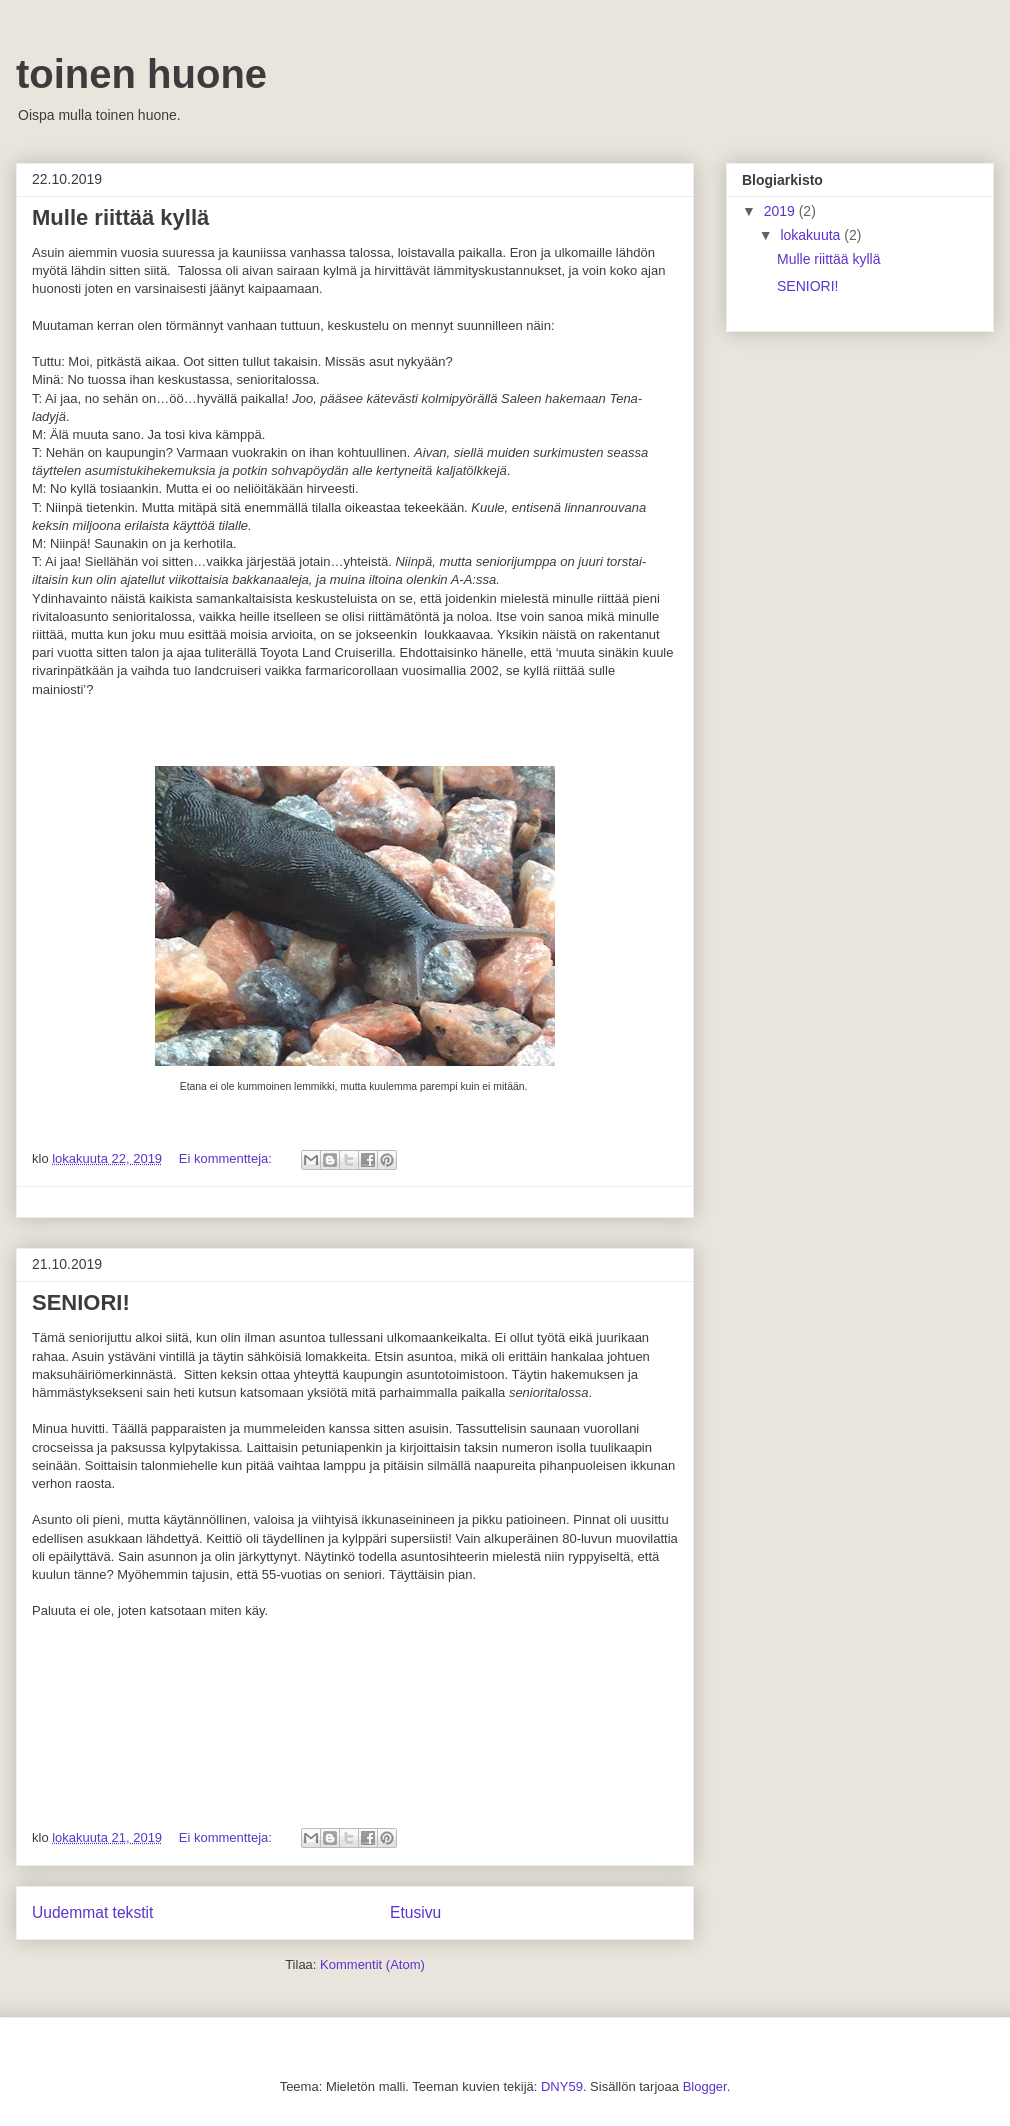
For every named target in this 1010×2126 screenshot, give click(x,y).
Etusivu (415, 1912)
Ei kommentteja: (227, 1158)
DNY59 (562, 2086)
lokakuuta (812, 235)
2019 (781, 211)
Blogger (705, 2086)
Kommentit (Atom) (372, 1964)
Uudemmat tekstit (92, 1912)
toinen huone (141, 74)
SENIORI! (81, 1302)
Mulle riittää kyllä (120, 217)
